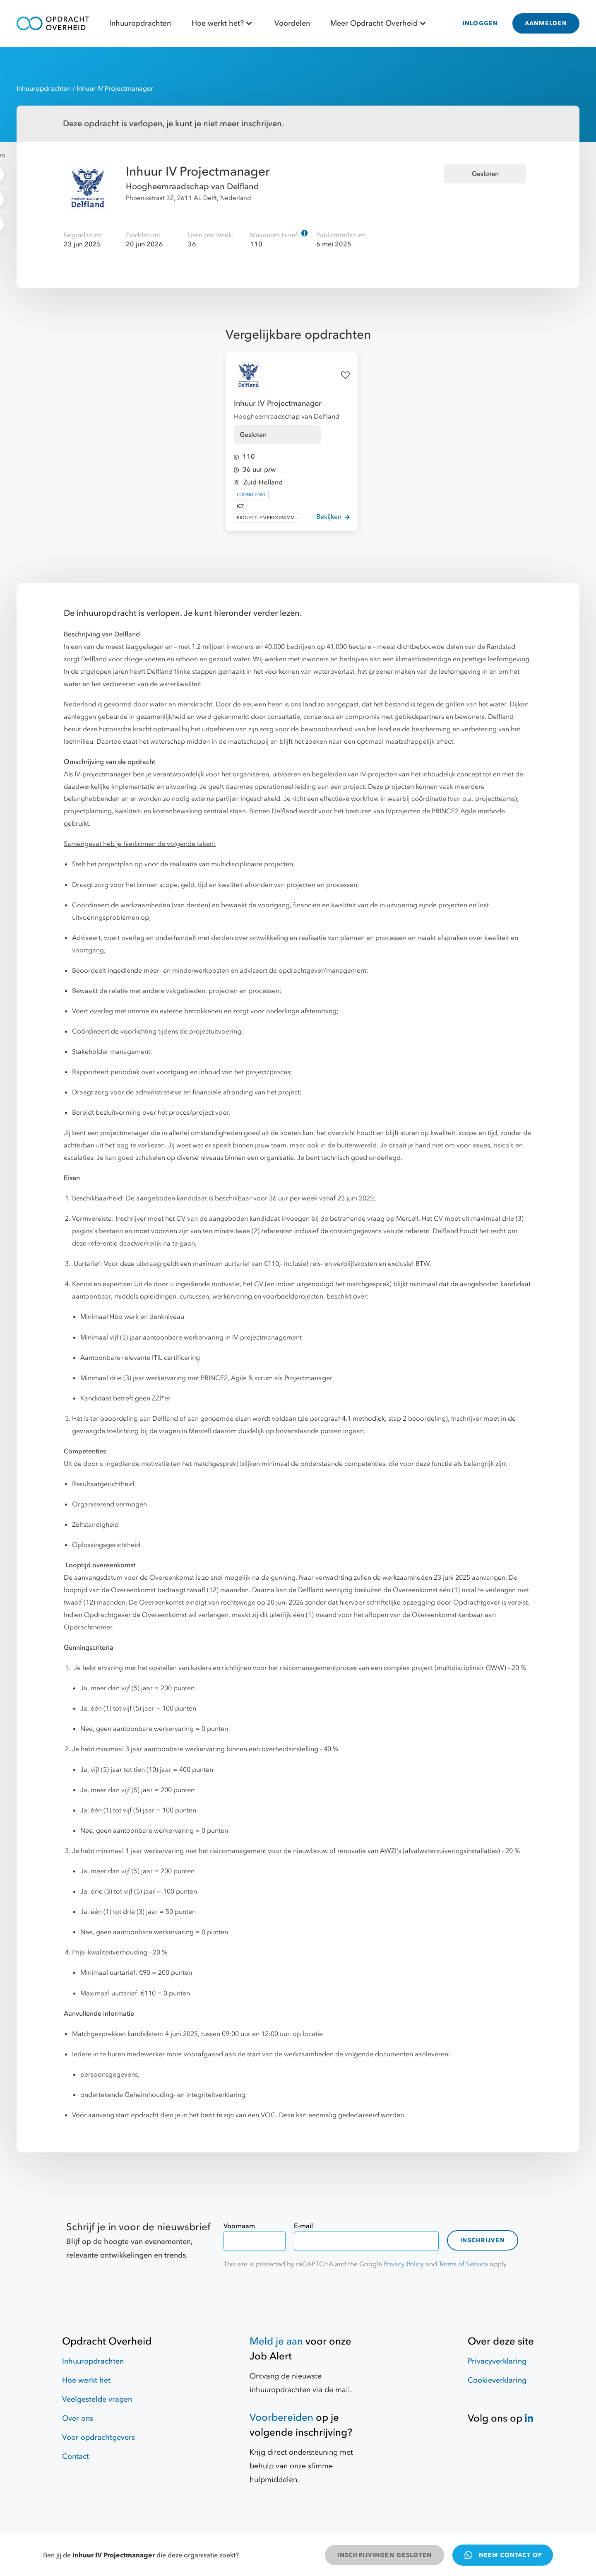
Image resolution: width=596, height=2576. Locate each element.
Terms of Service (463, 2264)
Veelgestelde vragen (97, 2399)
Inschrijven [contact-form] (482, 2240)
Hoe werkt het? (223, 23)
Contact (75, 2456)
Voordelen (292, 23)
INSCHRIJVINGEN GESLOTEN (384, 2555)
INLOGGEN (480, 23)
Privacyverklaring (497, 2361)
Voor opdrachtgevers (98, 2437)
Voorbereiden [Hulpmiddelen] (281, 2417)
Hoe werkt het (86, 2380)
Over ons (77, 2418)
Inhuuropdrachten (140, 23)
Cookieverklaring (497, 2380)
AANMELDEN (546, 23)
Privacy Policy (404, 2264)
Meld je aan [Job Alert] (276, 2341)
